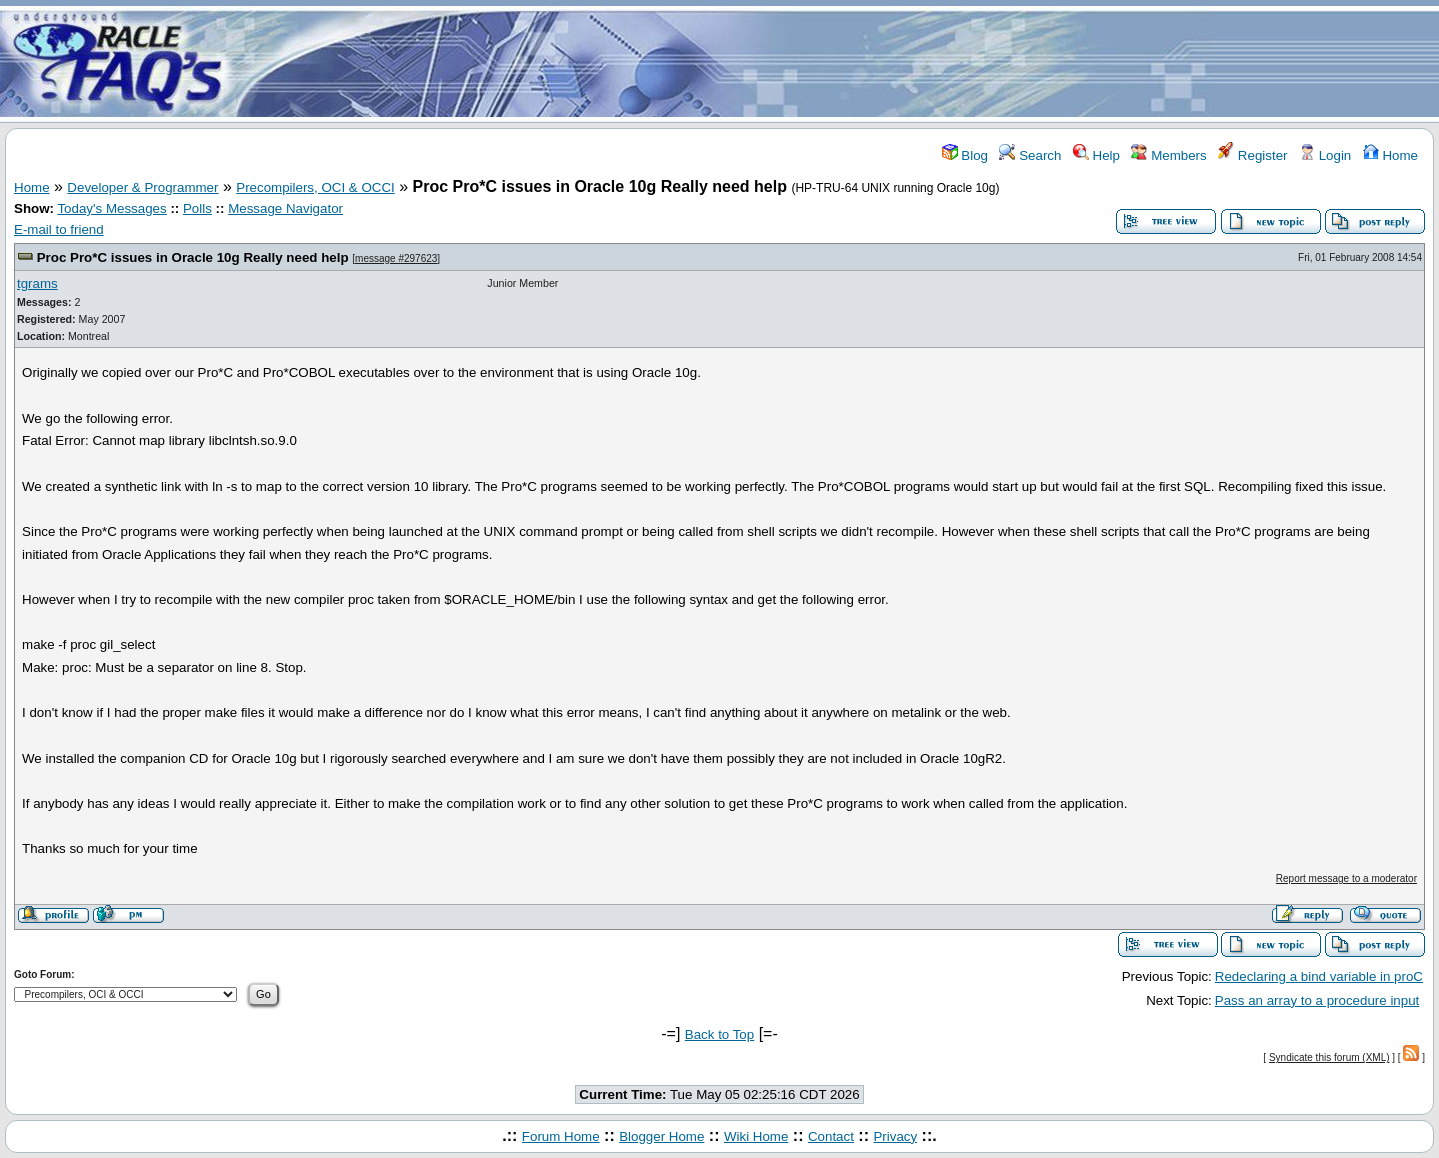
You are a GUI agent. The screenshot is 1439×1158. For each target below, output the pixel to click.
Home (1390, 155)
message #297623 (396, 258)
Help (1096, 155)
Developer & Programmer (142, 187)
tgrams (37, 283)
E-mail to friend (59, 229)
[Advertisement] (838, 63)
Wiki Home (756, 1136)
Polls (197, 208)
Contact (831, 1136)
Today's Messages (111, 208)
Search (1030, 155)
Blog (965, 155)
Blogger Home (661, 1136)
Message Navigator (285, 208)
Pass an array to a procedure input (1317, 1000)
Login (1325, 155)
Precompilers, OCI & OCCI (315, 187)
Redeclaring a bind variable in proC (1319, 976)
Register (1252, 155)
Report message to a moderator (1346, 878)
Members (1168, 155)
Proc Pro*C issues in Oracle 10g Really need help (193, 257)
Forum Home (561, 1136)
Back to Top (719, 1034)
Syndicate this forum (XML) (1329, 1057)
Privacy (895, 1136)
